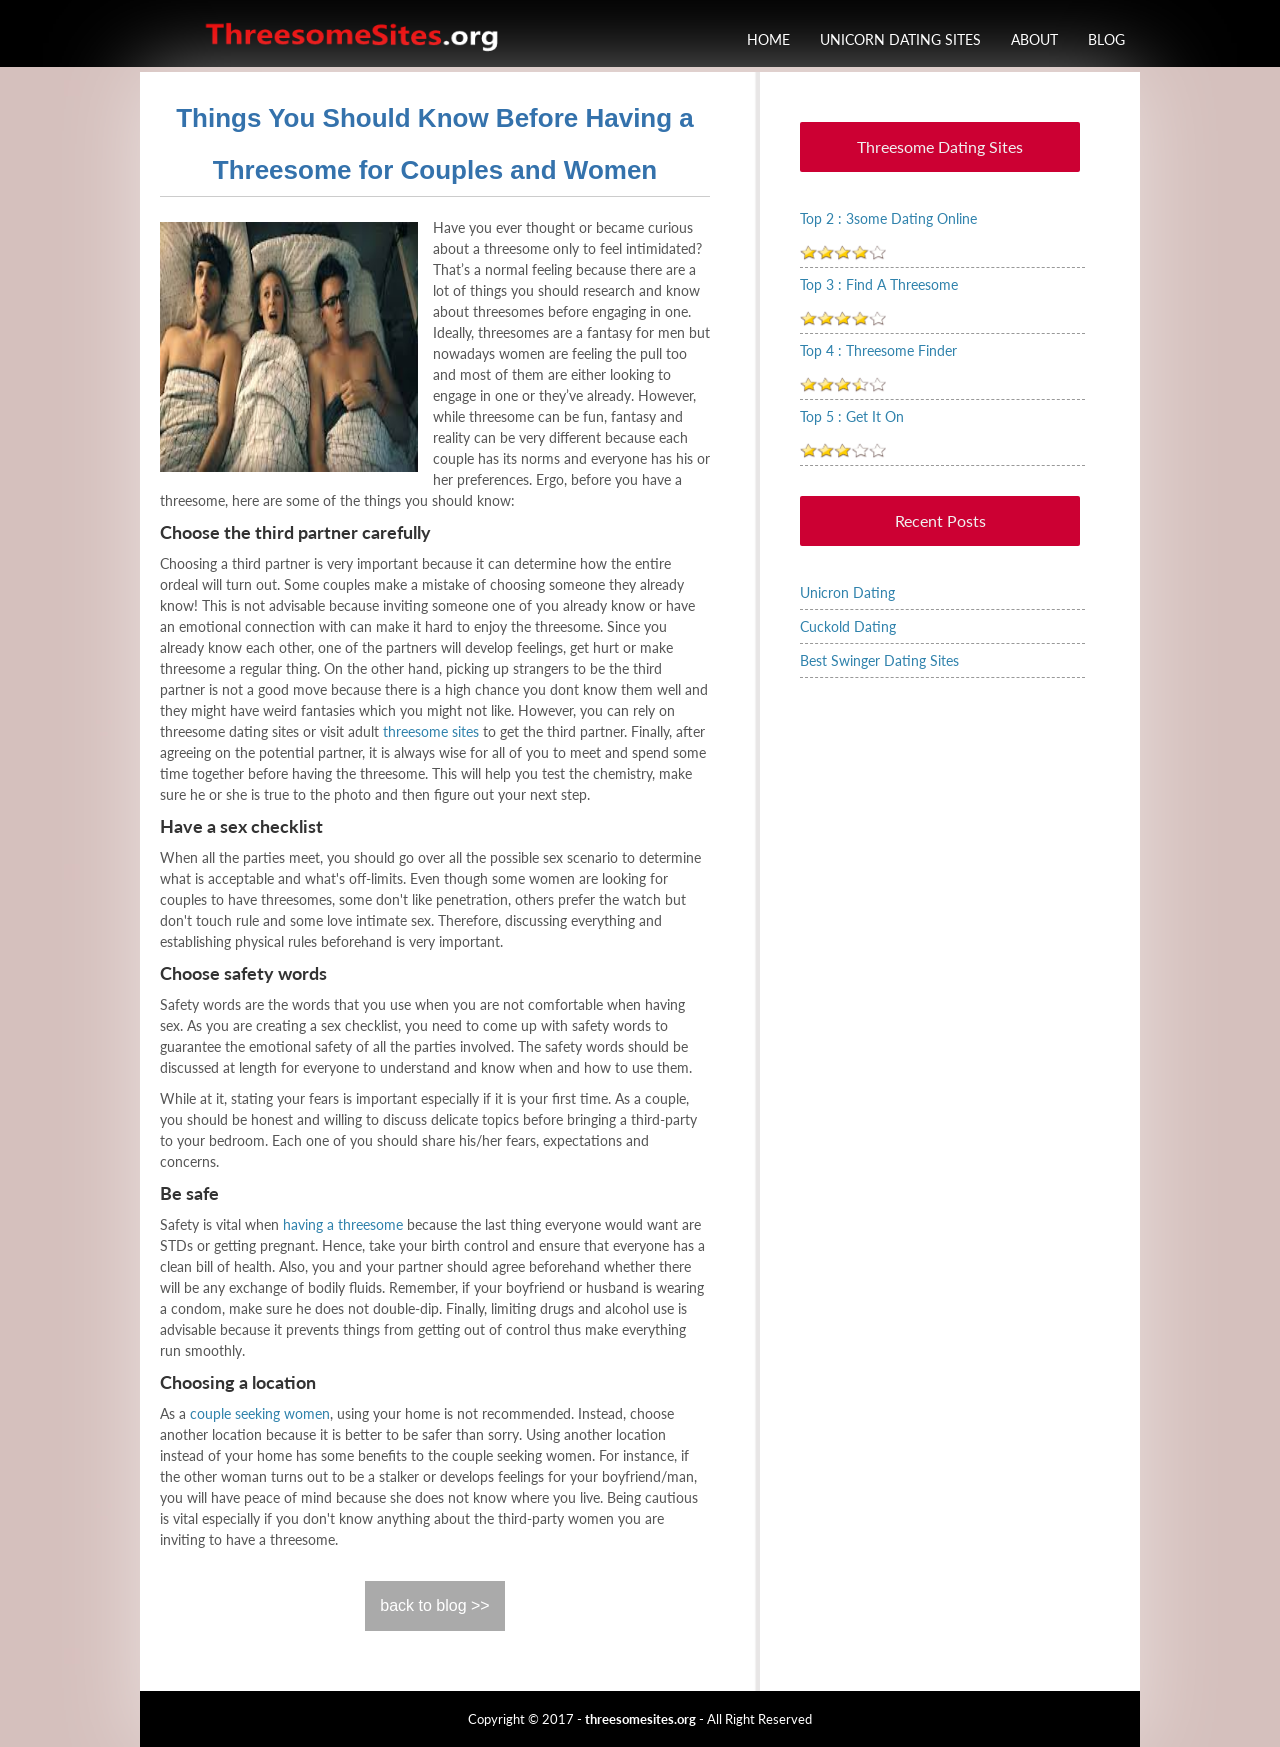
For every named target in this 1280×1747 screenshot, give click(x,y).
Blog (1106, 39)
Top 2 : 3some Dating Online (888, 218)
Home (768, 39)
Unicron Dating (847, 592)
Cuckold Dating (848, 626)
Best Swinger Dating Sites (879, 660)
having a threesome (343, 1224)
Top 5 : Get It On (852, 416)
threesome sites (431, 731)
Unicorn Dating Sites (900, 39)
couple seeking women (260, 1413)
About (1034, 39)
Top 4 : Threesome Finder (878, 350)
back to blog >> (434, 1605)
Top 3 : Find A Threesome (879, 284)
